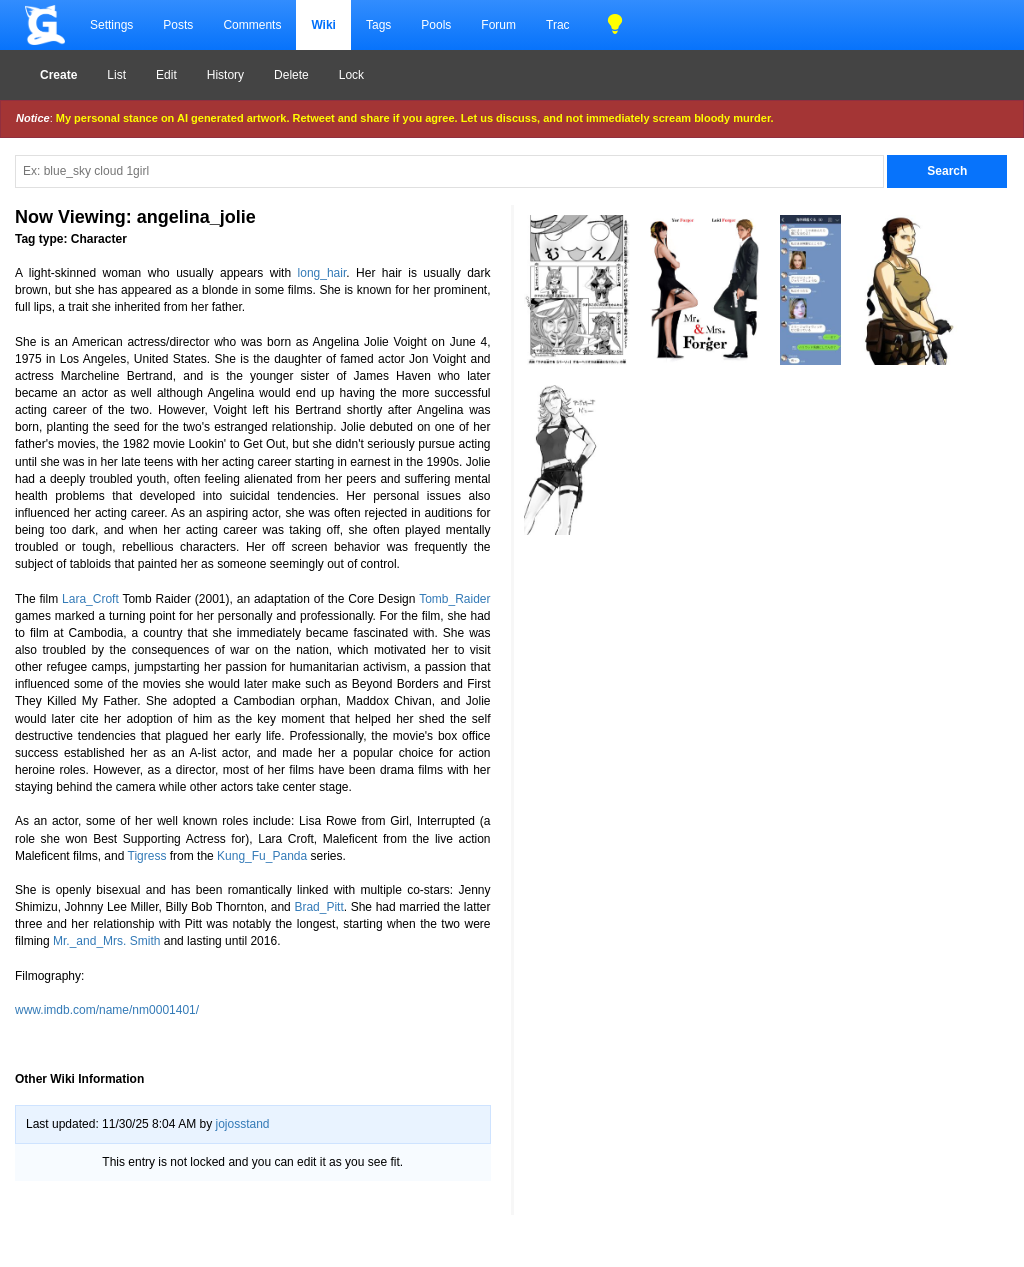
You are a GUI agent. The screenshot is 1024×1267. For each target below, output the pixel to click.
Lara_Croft (90, 599)
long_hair (322, 273)
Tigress (147, 856)
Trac (558, 25)
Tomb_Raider (454, 599)
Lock (351, 75)
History (225, 75)
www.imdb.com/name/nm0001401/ (107, 1010)
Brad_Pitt (318, 907)
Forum (498, 25)
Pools (436, 25)
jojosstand (242, 1124)
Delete (291, 75)
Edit (166, 75)
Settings (111, 25)
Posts (178, 25)
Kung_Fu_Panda (262, 856)
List (116, 75)
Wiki (323, 25)
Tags (378, 25)
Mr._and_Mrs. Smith (106, 941)
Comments (252, 25)
